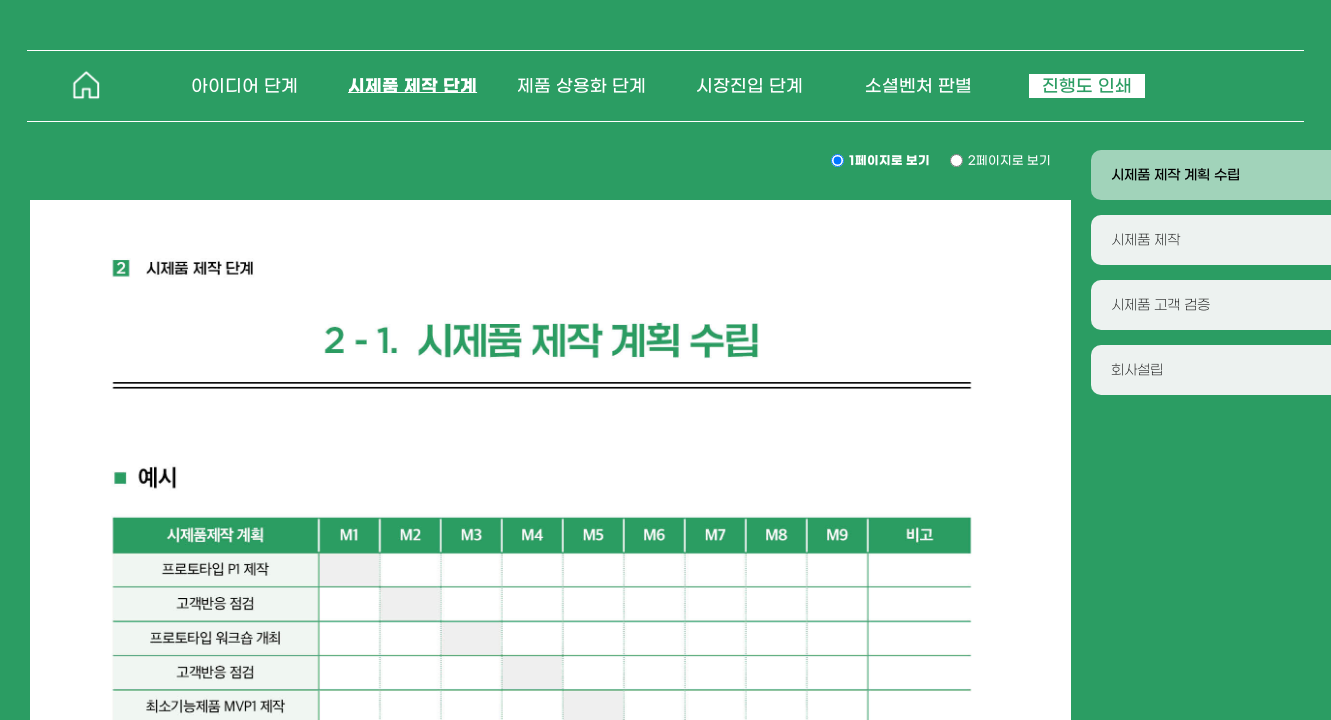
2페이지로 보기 (1009, 160)
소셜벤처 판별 (918, 85)
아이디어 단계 (244, 85)
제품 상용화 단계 (581, 85)
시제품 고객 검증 (1160, 305)
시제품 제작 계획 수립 (1175, 175)
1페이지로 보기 (889, 160)
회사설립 (1137, 370)
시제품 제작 (1145, 240)
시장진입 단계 (749, 85)
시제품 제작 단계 (412, 85)
